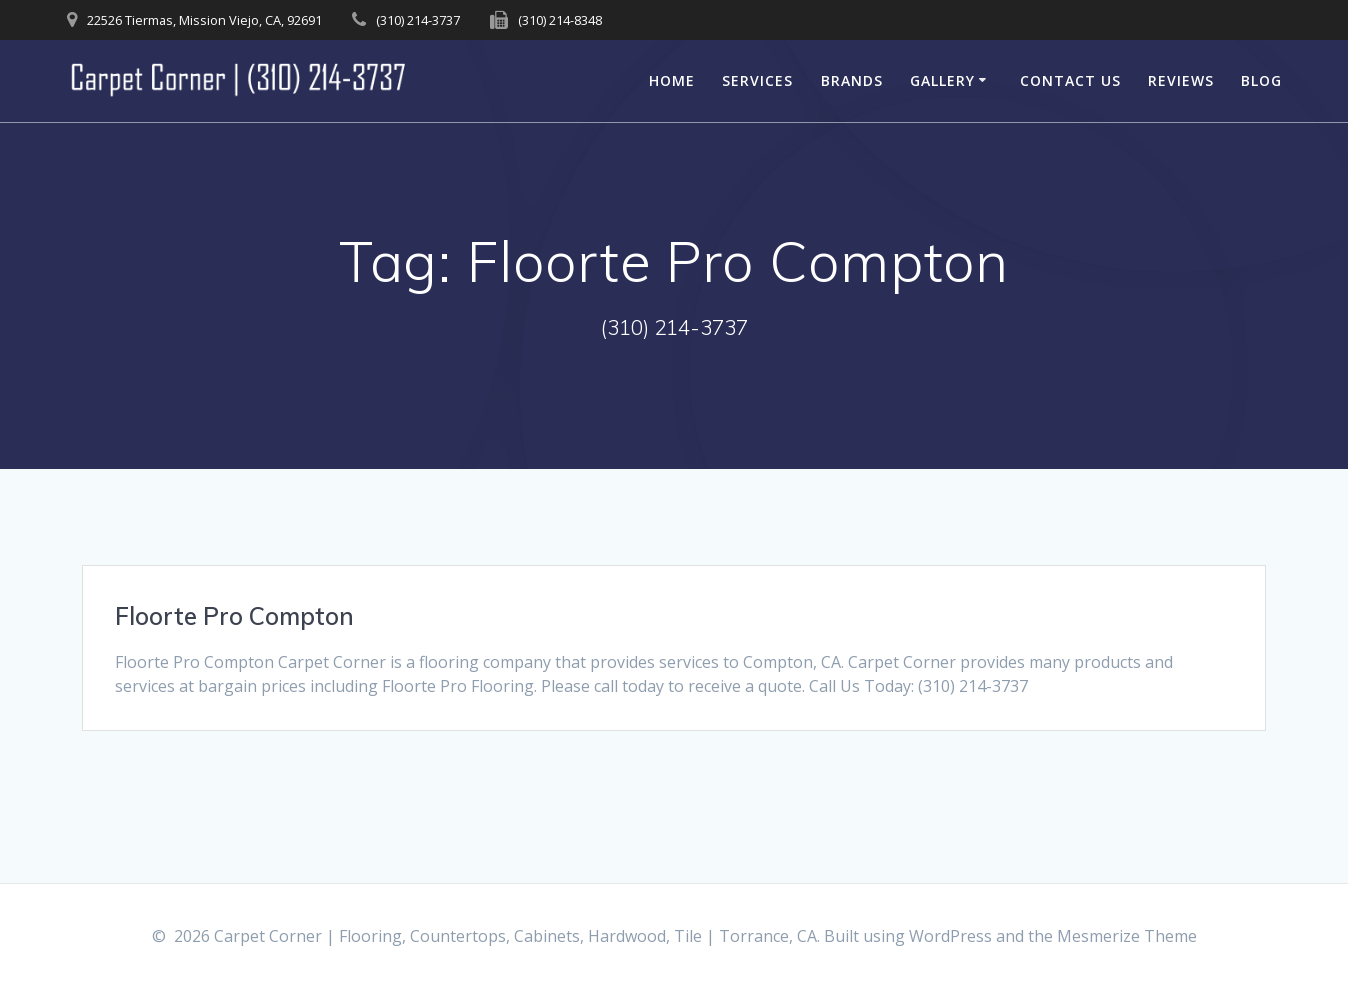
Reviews (1181, 80)
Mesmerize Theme (1127, 936)
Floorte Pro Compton (234, 616)
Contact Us (1070, 80)
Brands (852, 80)
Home (672, 80)
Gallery (942, 80)
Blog (1261, 80)
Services (757, 80)
